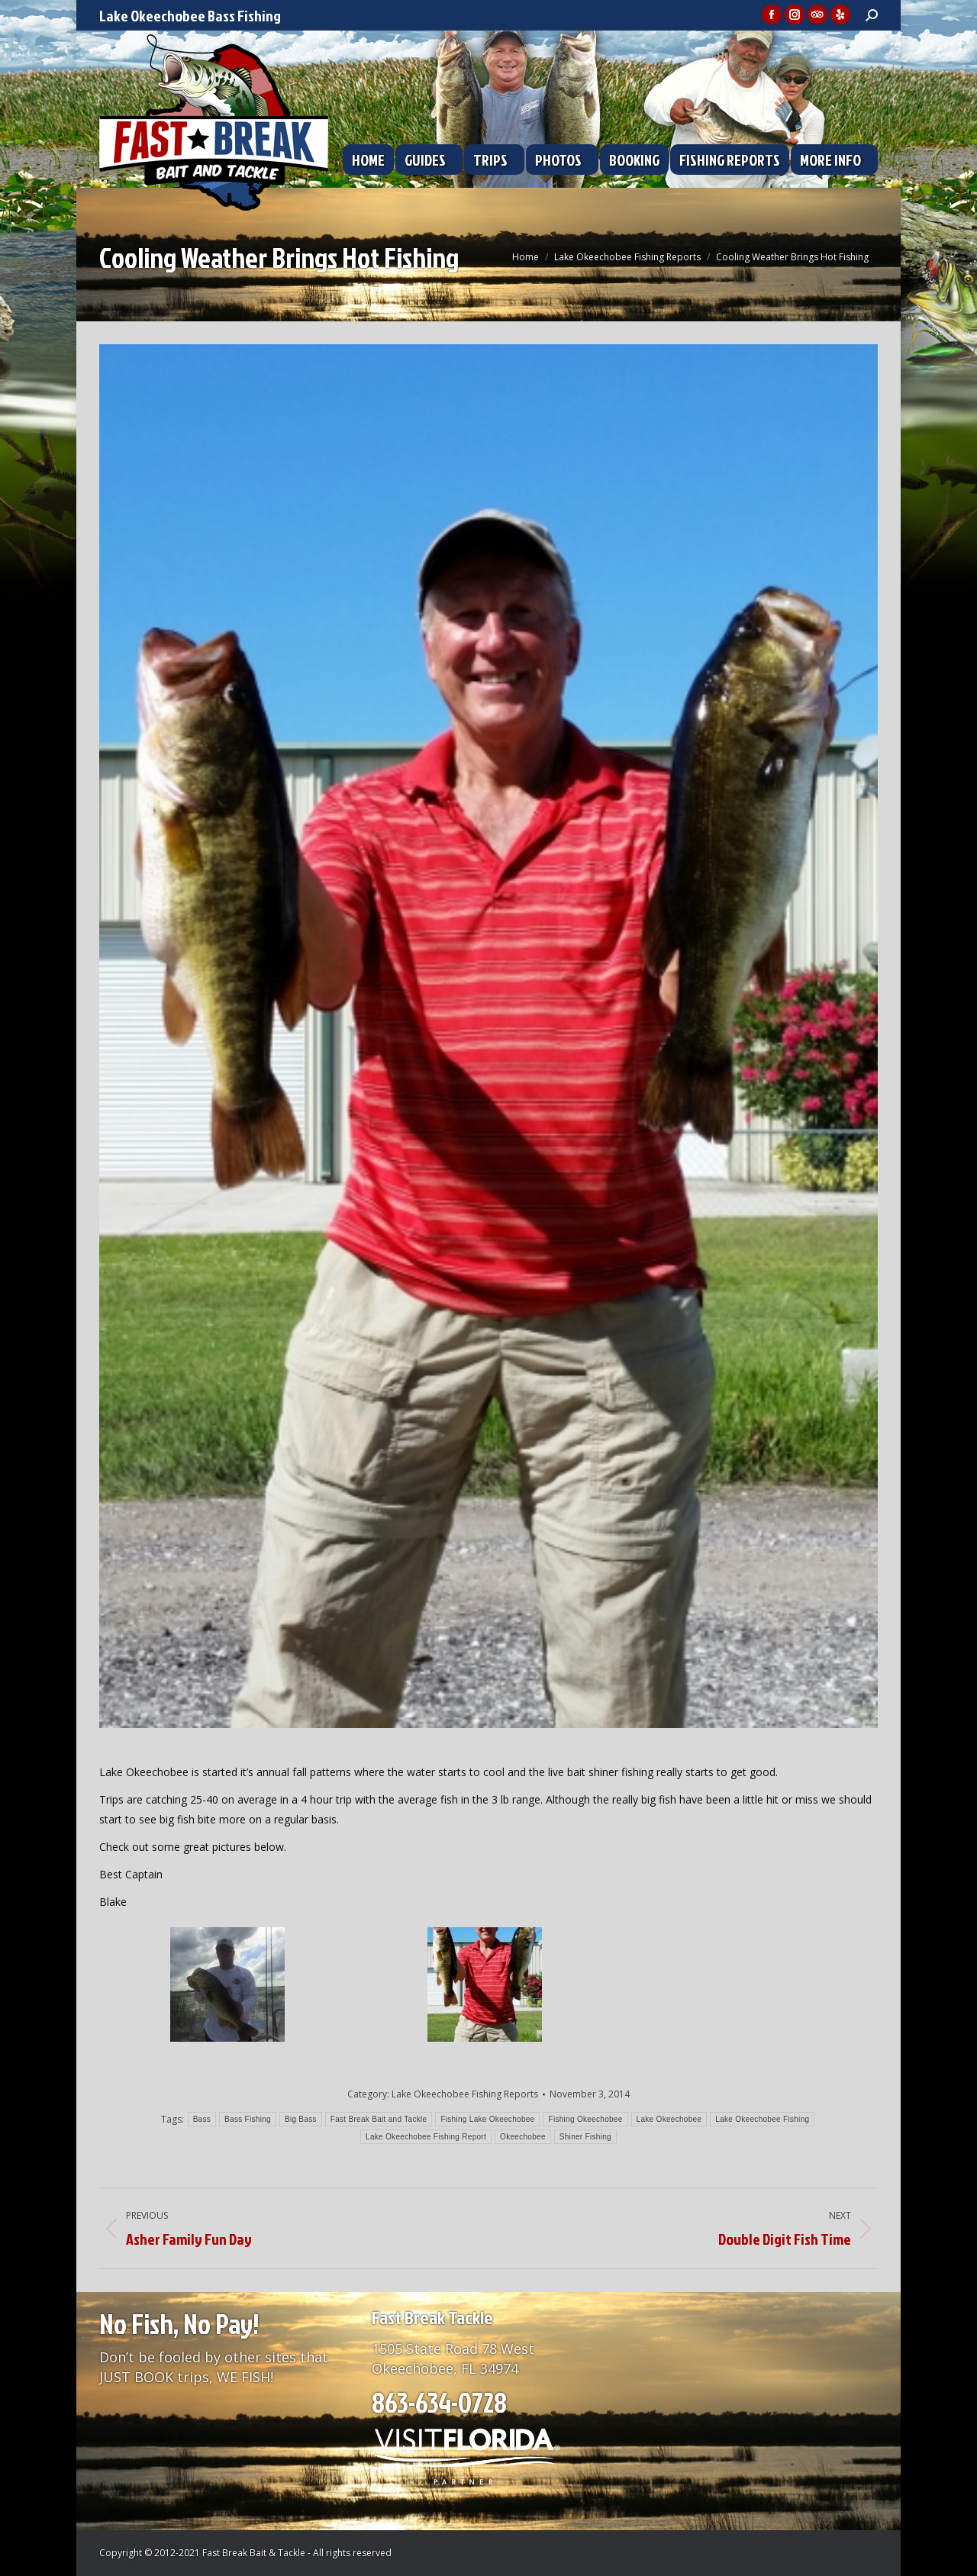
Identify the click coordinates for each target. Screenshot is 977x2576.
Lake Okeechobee (669, 2119)
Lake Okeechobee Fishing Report (426, 2137)
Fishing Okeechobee (585, 2119)
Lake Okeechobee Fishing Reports (465, 2094)
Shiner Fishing (585, 2137)
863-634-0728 (439, 2402)
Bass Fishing (247, 2119)
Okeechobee (523, 2137)
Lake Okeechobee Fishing (762, 2119)
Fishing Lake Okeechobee (487, 2119)
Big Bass (301, 2119)
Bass (202, 2119)
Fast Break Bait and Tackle (379, 2119)
